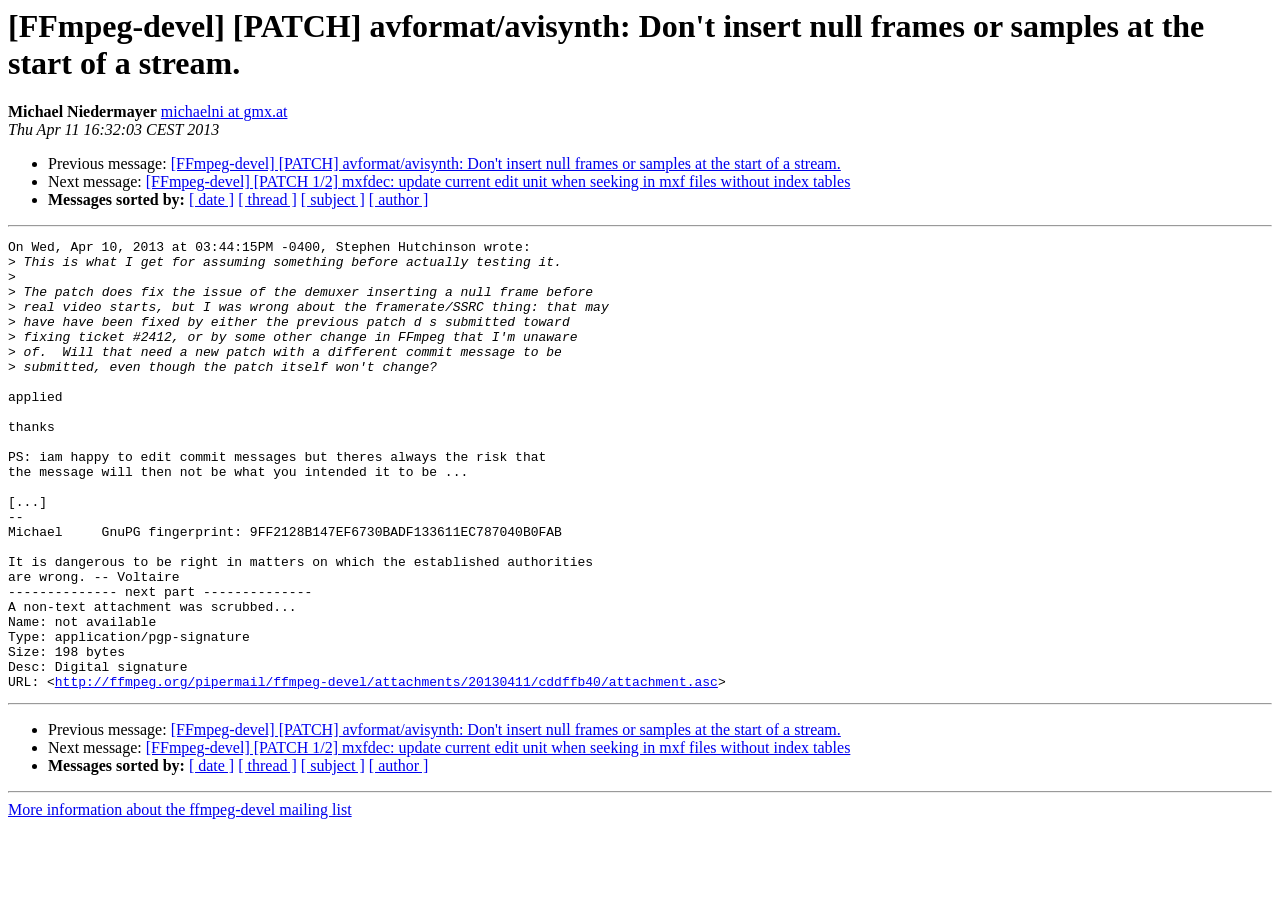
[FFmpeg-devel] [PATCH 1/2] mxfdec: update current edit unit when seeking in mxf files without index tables (498, 181)
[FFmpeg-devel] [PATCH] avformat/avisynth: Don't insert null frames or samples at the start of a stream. (506, 163)
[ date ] (211, 199)
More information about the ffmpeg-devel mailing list (180, 899)
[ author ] (399, 199)
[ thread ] (267, 199)
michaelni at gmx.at (224, 111)
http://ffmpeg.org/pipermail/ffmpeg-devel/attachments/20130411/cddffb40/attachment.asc (386, 771)
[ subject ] (333, 199)
